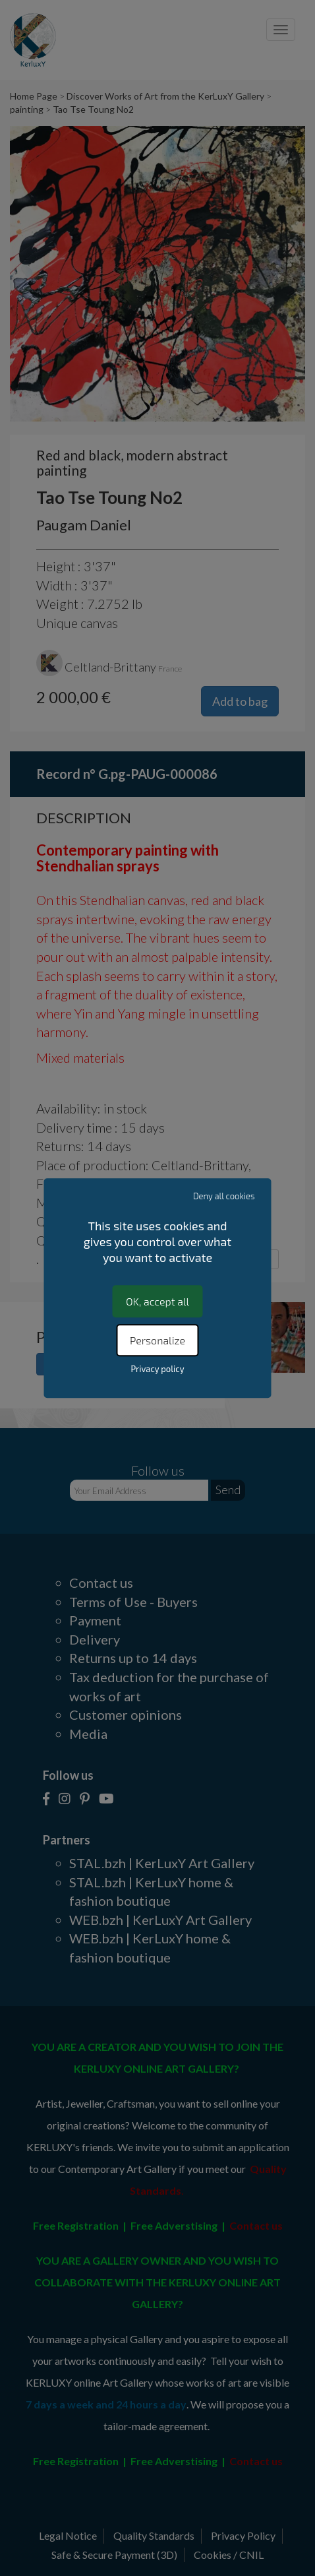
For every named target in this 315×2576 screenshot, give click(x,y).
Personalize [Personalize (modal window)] (157, 1340)
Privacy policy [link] (157, 1369)
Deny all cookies (224, 1196)
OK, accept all (157, 1301)
